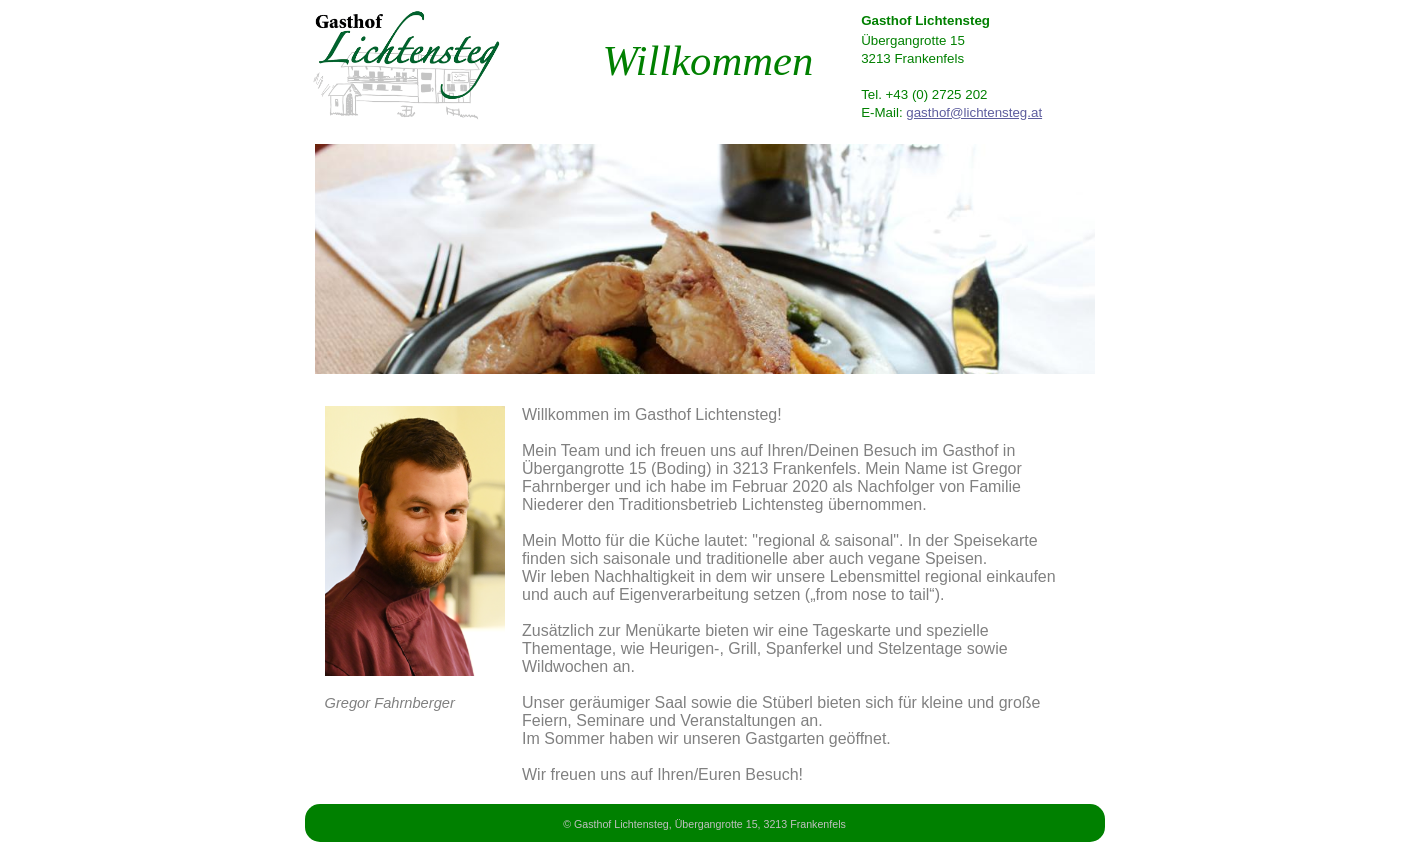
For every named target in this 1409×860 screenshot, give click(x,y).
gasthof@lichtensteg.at (974, 112)
